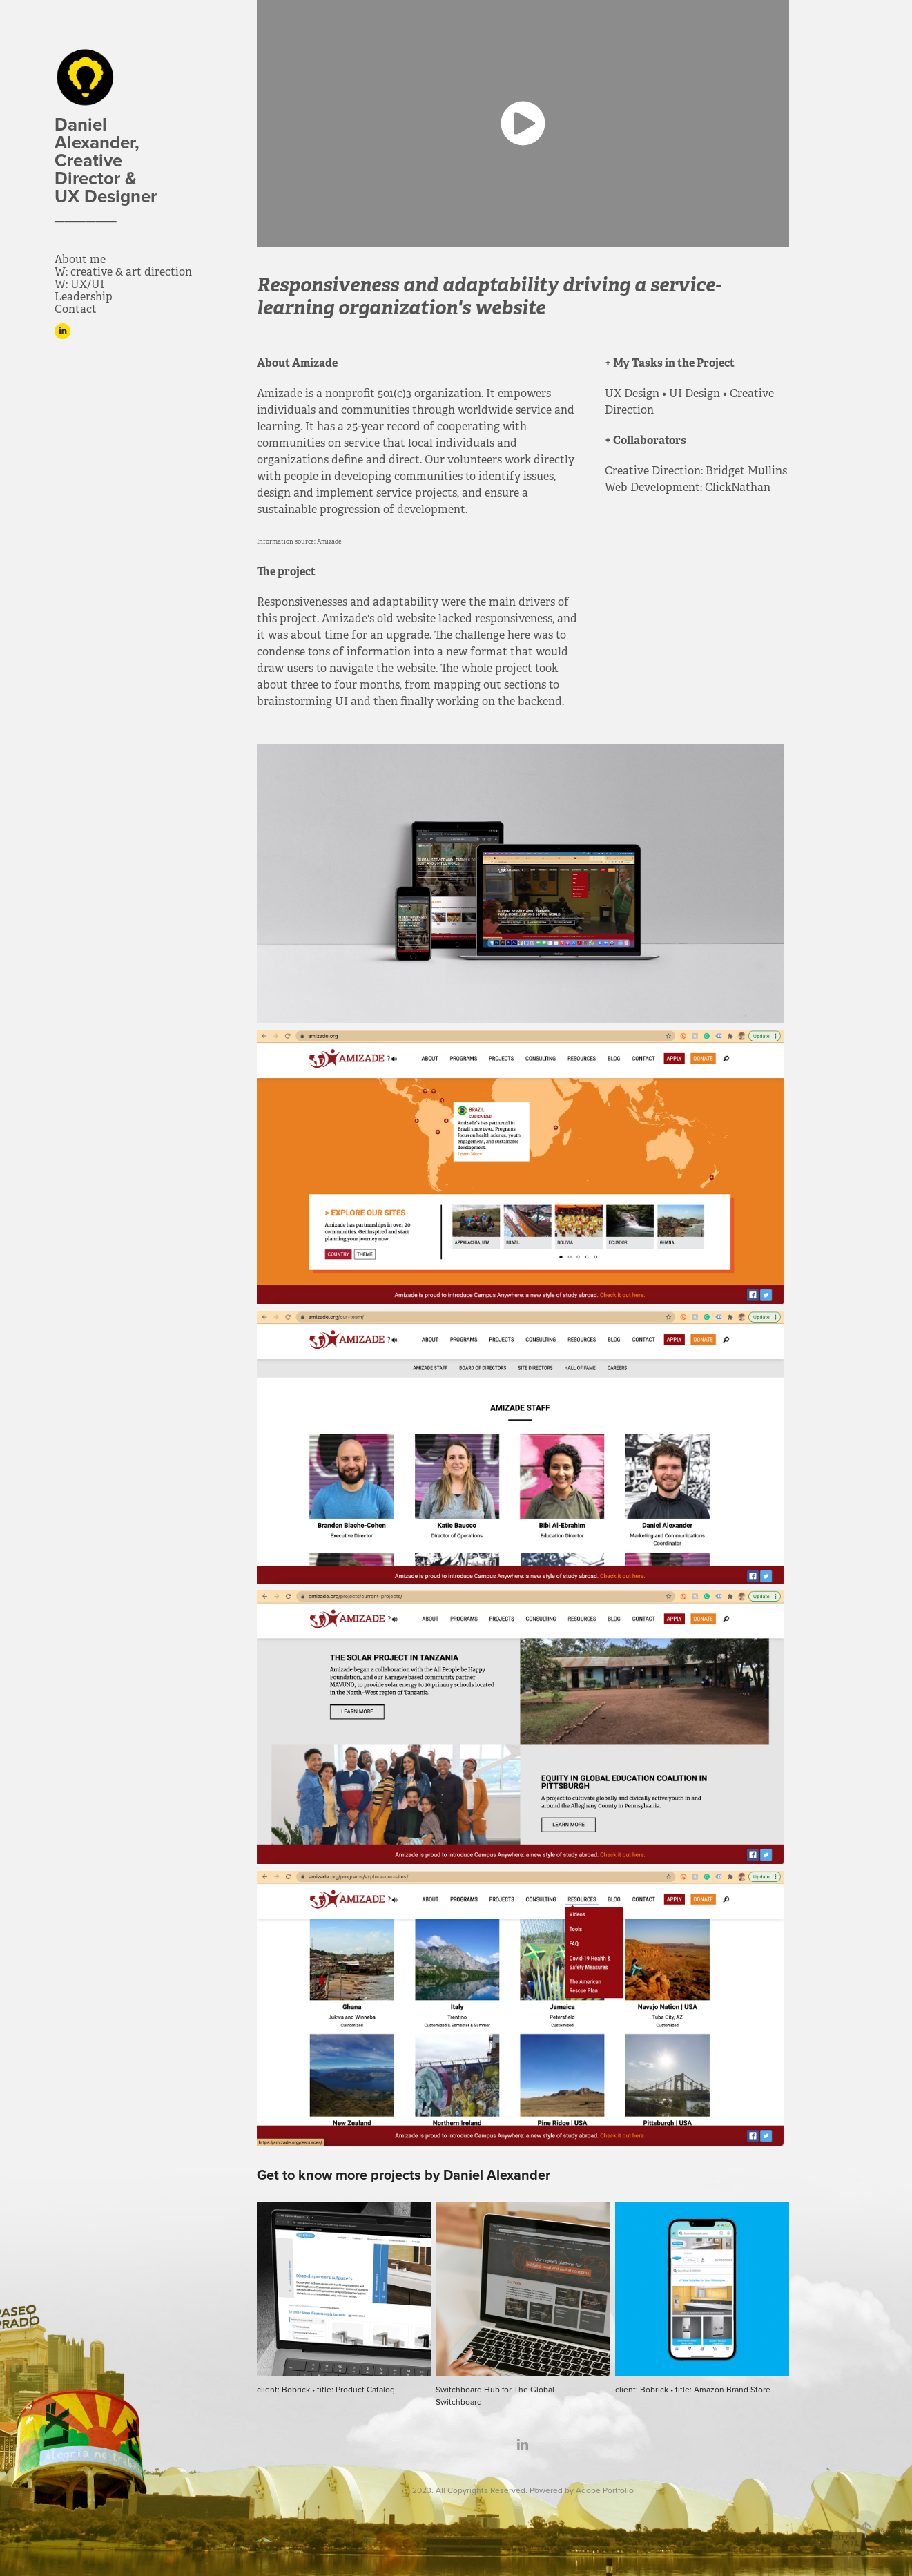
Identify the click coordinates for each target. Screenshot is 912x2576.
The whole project (486, 668)
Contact (76, 309)
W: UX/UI (79, 284)
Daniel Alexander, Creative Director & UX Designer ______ (110, 169)
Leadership (84, 296)
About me (80, 259)
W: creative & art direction (123, 272)
